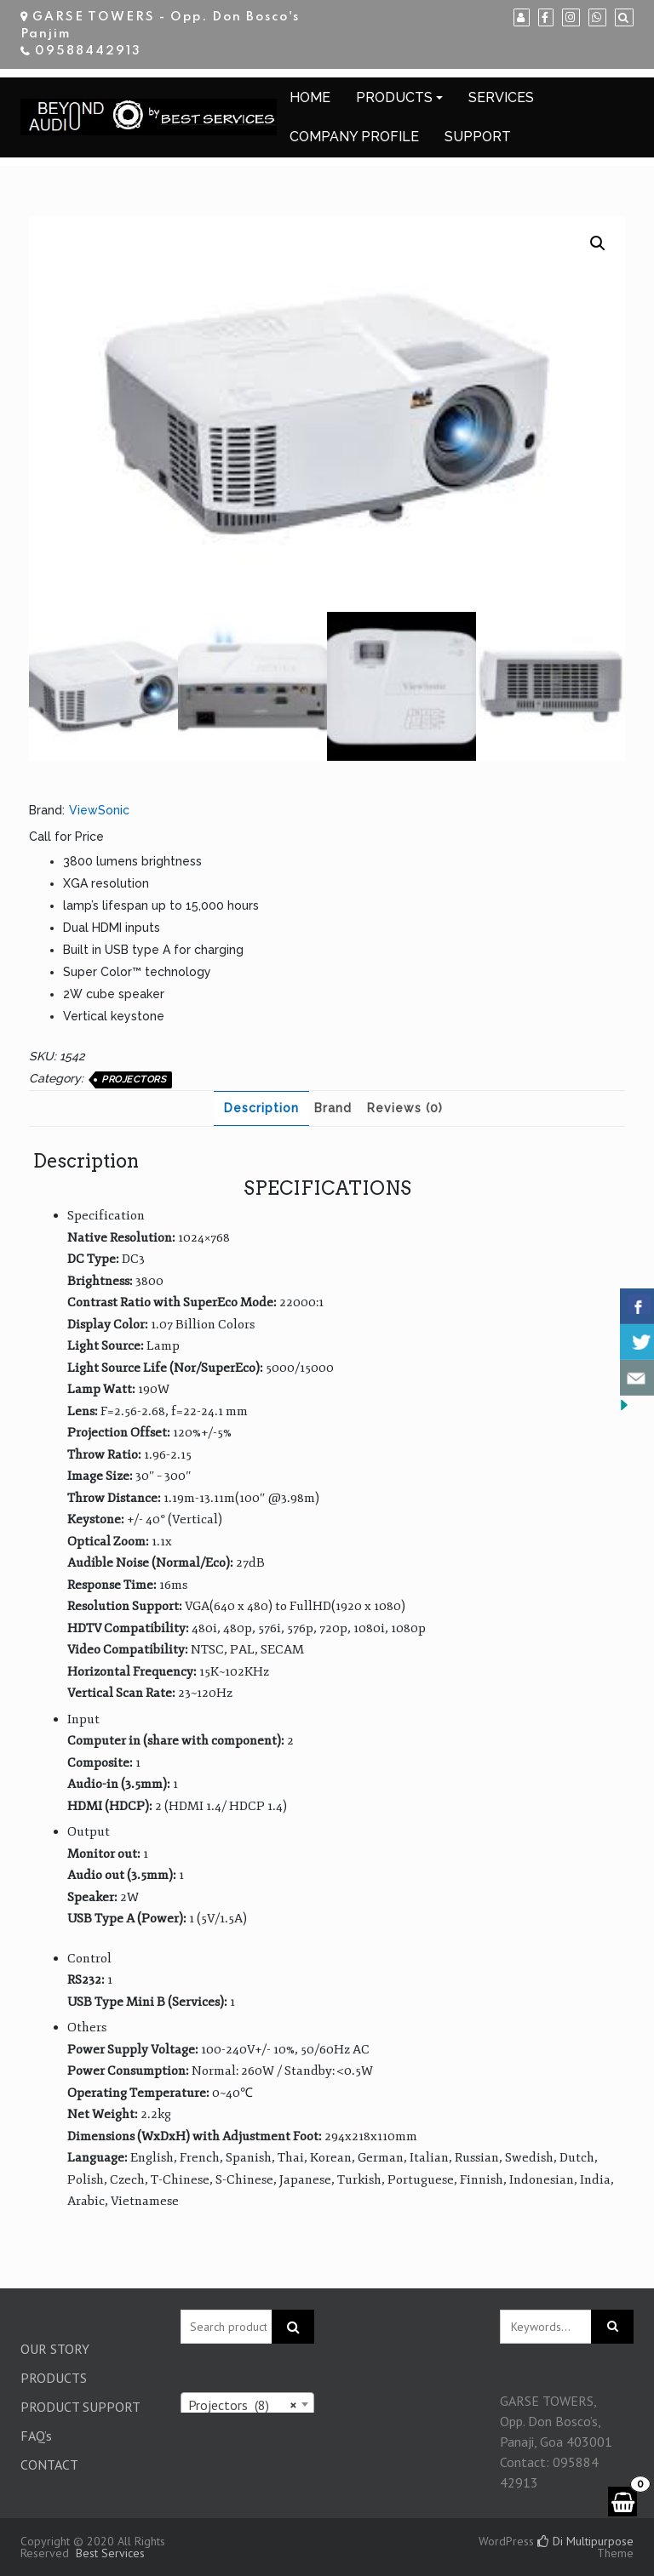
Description (261, 1108)
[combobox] (248, 2404)
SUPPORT (478, 137)
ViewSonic (99, 810)
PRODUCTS (394, 97)
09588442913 (88, 51)
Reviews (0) (405, 1108)
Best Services (110, 2553)
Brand (333, 1108)
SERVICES (501, 97)
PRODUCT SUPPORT (80, 2406)
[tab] (261, 1108)
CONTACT (49, 2464)
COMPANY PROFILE (354, 137)
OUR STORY (54, 2348)
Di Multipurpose (585, 2541)
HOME (310, 97)
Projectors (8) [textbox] (242, 2405)
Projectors (133, 1079)
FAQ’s (36, 2435)
